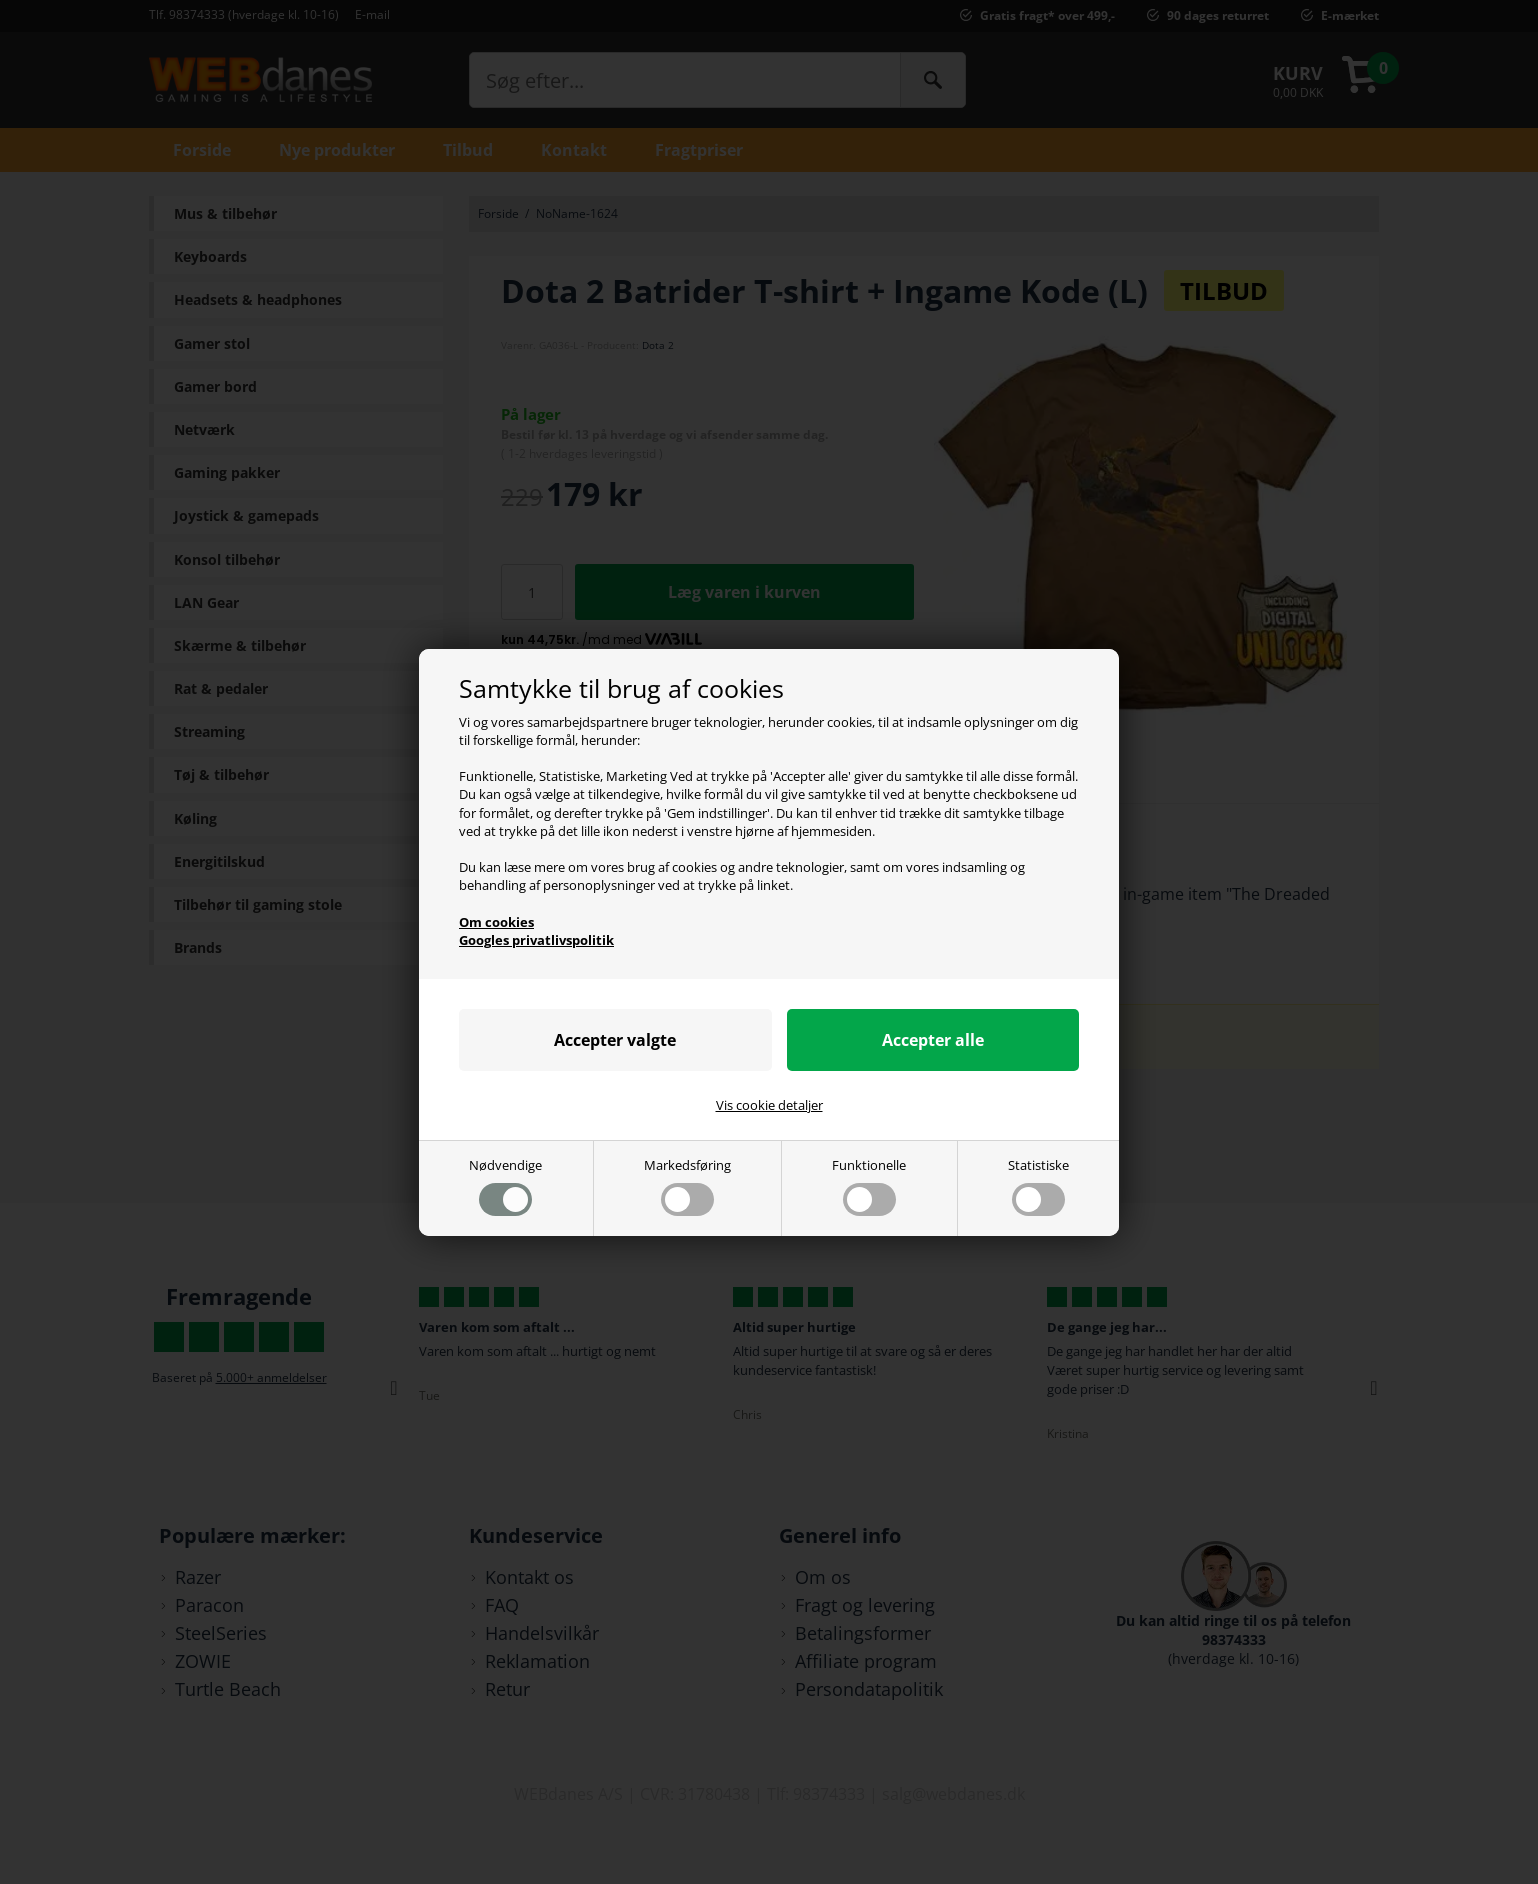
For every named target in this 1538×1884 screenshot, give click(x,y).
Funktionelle (869, 1185)
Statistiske (1038, 1185)
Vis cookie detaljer (769, 1105)
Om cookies (496, 922)
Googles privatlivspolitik (536, 940)
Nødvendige (505, 1185)
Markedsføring (687, 1185)
